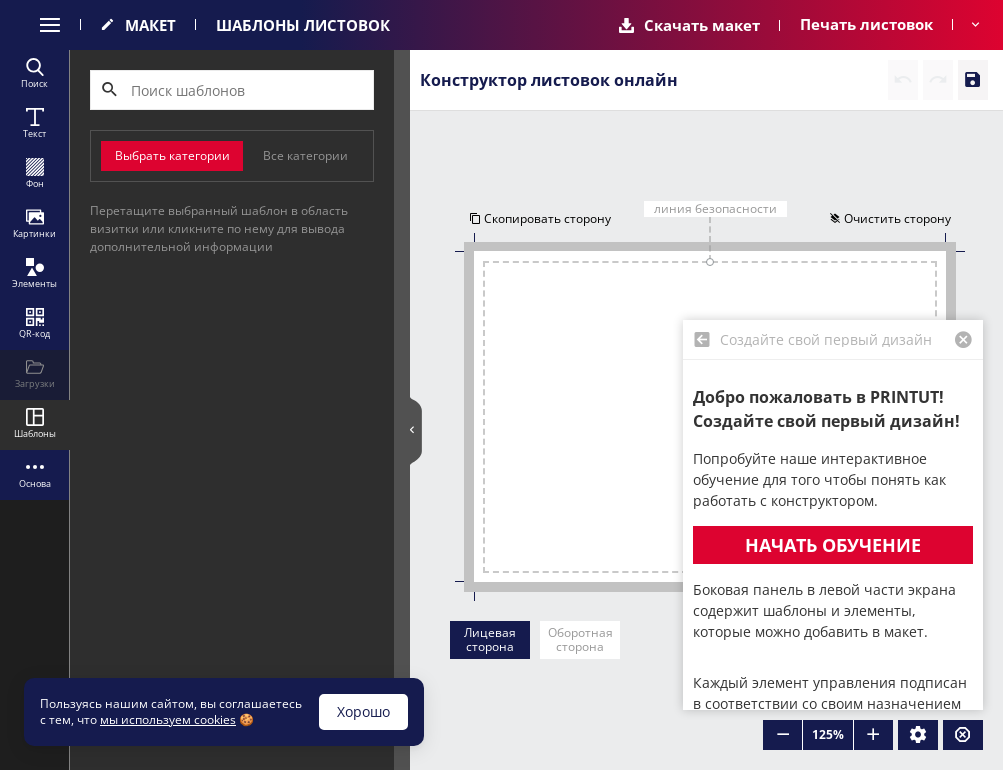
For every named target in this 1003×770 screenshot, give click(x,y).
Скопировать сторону (540, 218)
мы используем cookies (168, 719)
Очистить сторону (890, 218)
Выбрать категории (172, 155)
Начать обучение (833, 545)
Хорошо (363, 711)
